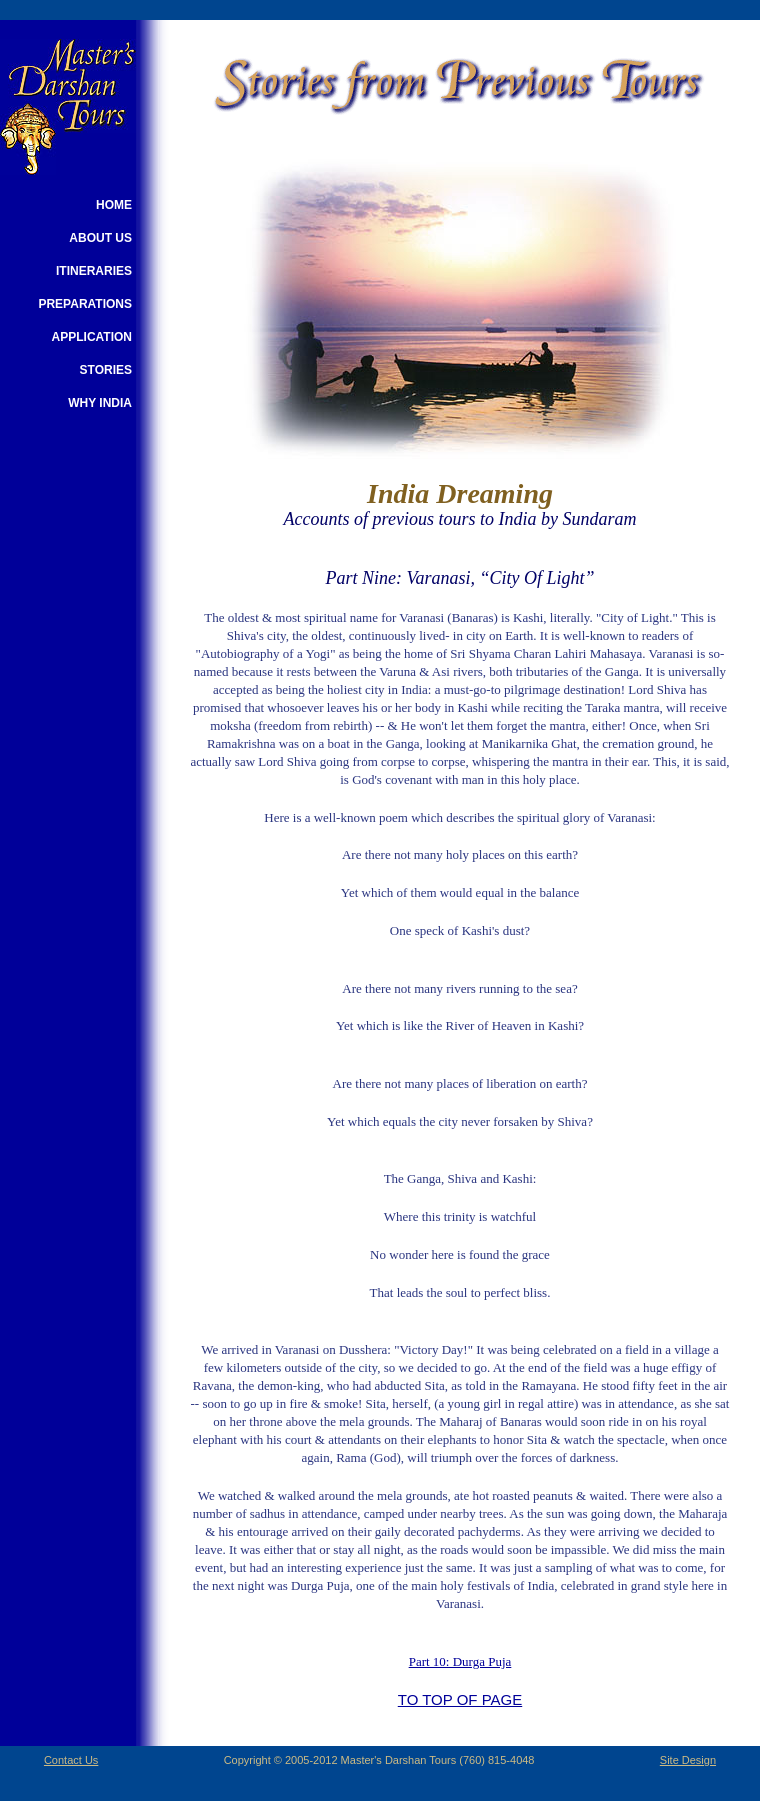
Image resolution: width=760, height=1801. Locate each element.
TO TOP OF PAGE (460, 1699)
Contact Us (71, 1760)
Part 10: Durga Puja (460, 1661)
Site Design (688, 1760)
